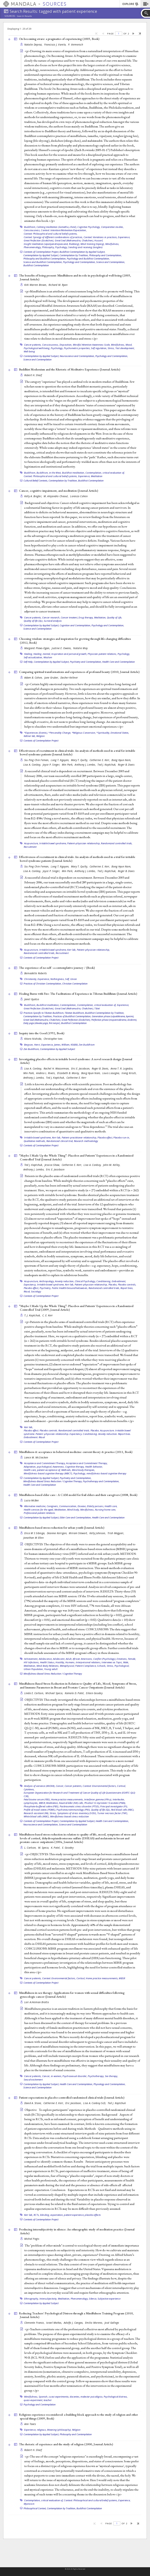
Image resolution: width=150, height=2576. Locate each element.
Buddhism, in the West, (48, 472)
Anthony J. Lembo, (86, 764)
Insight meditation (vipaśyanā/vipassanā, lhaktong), (52, 244)
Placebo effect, (105, 1137)
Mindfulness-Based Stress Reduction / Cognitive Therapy (53, 1673)
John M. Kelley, (112, 1165)
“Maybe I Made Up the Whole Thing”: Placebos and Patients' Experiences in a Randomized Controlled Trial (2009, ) (76, 1308)
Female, (132, 1658)
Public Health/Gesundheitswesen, (70, 1288)
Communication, (68, 1506)
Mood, (129, 344)
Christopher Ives (53, 1038)
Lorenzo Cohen (79, 496)
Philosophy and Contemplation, (105, 255)
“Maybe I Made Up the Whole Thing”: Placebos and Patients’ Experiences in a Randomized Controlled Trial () (76, 1157)
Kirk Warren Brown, (36, 285)
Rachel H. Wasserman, (57, 1068)
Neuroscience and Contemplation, (77, 356)
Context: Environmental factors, (99, 1786)
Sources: (10, 16)
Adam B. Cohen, (33, 677)
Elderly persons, (95, 1506)
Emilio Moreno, (94, 2322)
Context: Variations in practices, (100, 237)
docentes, (75, 2396)
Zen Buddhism (87, 1044)
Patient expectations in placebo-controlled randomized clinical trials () (71, 2097)
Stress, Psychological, (118, 1665)
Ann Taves (30, 2424)
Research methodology (86, 1141)
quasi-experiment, (33, 2400)
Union (73, 979)
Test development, (125, 348)
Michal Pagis (31, 2238)
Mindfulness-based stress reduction (69, 1816)
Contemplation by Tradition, (74, 255)
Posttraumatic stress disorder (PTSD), (80, 1806)
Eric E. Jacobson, (81, 1068)
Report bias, (126, 1288)
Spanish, (43, 2396)
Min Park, (68, 764)
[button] (145, 4)
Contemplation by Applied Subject (57, 1049)
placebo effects (93, 2215)
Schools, (101, 1665)
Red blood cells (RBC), (122, 1809)
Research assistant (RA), (36, 1813)
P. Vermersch (75, 44)
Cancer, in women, (52, 2076)
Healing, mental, (42, 654)
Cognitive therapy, (75, 1466)
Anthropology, (46, 1281)
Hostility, (60, 1662)
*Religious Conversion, (84, 732)
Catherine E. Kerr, (100, 760)
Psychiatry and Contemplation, (86, 661)
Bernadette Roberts (35, 973)
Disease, (82, 1506)
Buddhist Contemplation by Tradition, (104, 1012)
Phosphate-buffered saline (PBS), (41, 1806)
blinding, (45, 2215)
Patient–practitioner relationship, (79, 1137)
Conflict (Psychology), (104, 1658)
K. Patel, (56, 1847)
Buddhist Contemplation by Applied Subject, (82, 251)
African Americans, (83, 1658)
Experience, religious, (35, 2429)
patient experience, (74, 2215)
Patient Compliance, (86, 1665)
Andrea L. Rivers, (46, 1073)
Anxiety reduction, (64, 1281)
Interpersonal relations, (88, 1662)
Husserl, (98, 240)
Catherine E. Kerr (76, 1077)
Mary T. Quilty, (80, 760)
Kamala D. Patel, (75, 1693)
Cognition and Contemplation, (75, 625)
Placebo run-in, (121, 1137)
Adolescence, (45, 1658)
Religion (40, 736)
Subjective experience (109, 2298)
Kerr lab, (71, 949)
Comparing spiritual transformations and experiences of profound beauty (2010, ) (79, 672)
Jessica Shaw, (53, 1165)
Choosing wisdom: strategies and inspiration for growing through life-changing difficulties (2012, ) (75, 641)
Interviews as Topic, (111, 1662)
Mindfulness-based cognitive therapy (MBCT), (48, 1473)
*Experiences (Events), (36, 732)
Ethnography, (31, 2298)
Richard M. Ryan (58, 285)
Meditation (97, 476)
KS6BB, (74, 1044)
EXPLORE (130, 4)
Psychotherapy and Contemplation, (101, 1481)
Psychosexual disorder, (74, 2076)
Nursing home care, (105, 1509)
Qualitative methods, (35, 1141)
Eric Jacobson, (73, 2103)
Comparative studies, (112, 227)
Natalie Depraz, (33, 44)
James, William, (62, 1044)
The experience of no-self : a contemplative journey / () (57, 968)
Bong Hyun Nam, (121, 760)
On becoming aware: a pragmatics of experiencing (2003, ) (59, 39)
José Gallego (112, 2322)
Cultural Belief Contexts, (36, 480)
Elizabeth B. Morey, (68, 1073)
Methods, (66, 1470)
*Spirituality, (103, 732)
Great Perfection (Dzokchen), (39, 240)
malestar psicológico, (91, 2396)
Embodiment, (119, 1281)
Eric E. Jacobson (55, 1169)
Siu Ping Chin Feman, (37, 760)
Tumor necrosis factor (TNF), (112, 1813)
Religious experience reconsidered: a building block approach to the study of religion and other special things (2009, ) (78, 2416)
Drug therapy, (85, 617)
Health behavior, (94, 1466)
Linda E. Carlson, (34, 1693)
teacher (48, 2400)
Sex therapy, (111, 2076)
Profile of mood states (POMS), (40, 1809)
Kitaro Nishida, (33, 1038)
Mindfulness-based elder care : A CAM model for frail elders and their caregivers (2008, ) (78, 1495)
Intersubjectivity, (48, 2298)
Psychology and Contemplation (40, 2404)
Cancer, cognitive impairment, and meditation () (58, 491)
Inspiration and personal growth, (69, 654)
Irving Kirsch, (129, 1073)
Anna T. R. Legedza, (122, 1068)
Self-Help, (28, 661)
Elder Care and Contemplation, (75, 1517)
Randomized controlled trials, (116, 843)
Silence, (93, 2298)
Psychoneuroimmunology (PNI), (73, 1809)
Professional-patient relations (39, 1513)
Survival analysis (53, 620)
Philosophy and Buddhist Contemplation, (44, 258)
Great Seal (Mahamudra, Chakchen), (74, 240)
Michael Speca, (54, 1693)
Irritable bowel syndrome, (53, 843)
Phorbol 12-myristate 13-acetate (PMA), (105, 1803)
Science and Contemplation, (110, 262)
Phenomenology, (33, 247)
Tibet (97, 1008)
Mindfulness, (112, 244)
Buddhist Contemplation (36, 265)
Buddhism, (30, 227)
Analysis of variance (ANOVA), (39, 1786)
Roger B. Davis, (101, 1068)
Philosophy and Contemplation (76, 2434)
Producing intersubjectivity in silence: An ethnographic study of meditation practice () (76, 2231)
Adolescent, (59, 1658)
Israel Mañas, (54, 2322)
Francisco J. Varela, (55, 44)
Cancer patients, (33, 344)
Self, (67, 979)
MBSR (122, 1978)
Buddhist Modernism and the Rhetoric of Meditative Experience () (69, 369)
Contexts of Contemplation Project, (41, 251)
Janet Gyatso (31, 999)
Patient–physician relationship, (83, 843)
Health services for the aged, (39, 1509)
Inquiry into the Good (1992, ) (41, 1033)
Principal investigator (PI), (114, 1806)
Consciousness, (32, 230)
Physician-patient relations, (102, 654)
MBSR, (42, 1803)
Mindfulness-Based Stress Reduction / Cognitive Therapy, (52, 1481)
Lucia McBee (31, 1500)
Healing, (28, 654)
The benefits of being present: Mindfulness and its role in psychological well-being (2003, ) (75, 277)
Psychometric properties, (77, 348)
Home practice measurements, (67, 1799)
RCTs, (36, 2215)
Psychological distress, (116, 2396)
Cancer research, (51, 617)
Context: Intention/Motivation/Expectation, (64, 230)
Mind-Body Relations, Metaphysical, (55, 1665)
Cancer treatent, (69, 617)
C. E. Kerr (47, 1315)
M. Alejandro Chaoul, (56, 496)
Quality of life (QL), (33, 620)
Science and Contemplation (37, 359)
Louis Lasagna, (111, 1073)
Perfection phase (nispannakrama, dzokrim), (114, 1019)
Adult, (69, 1658)
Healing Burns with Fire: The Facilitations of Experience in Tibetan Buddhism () (78, 994)
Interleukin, (119, 1799)
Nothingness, (57, 979)
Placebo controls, (127, 1284)
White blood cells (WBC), (37, 1816)
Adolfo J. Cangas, (74, 2322)
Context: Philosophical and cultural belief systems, (51, 233)
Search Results (24, 16)
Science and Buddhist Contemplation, (42, 262)
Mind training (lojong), (92, 244)
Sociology (36, 1291)
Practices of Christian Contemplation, (43, 983)
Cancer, (60, 1786)
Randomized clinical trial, (59, 1141)
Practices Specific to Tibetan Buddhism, (44, 1012)
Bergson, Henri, (32, 1044)
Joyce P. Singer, (52, 764)
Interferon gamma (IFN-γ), (98, 1799)
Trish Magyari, (116, 1533)
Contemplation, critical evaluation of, (105, 472)
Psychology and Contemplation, (79, 262)
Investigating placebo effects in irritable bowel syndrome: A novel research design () (75, 1061)
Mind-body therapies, (83, 1470)
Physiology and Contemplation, (109, 2084)
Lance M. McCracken (36, 1457)
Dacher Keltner (69, 677)
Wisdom (47, 657)
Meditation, (100, 617)
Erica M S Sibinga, (35, 1533)
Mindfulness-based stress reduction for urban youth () (61, 1528)
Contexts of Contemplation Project (41, 740)
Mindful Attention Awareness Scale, (91, 344)
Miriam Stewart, (78, 1533)
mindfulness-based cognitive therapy (106, 1473)
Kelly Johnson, (98, 1533)
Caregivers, (53, 1506)
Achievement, (31, 1658)
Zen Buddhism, (31, 1049)
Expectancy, (30, 1284)
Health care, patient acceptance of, (42, 1470)
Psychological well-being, (37, 348)
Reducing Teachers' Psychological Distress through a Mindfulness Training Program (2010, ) (76, 2315)
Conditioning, (103, 1281)
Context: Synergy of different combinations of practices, (53, 237)
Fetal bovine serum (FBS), (37, 1799)
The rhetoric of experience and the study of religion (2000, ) (66, 2444)
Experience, (124, 237)
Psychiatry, (45, 1288)
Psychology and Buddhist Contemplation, (88, 258)
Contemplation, (68, 1005)
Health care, (111, 1506)
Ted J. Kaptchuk (117, 2103)
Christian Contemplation (75, 983)
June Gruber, (52, 677)
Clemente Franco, (34, 2322)
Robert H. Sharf (33, 375)
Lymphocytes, (31, 1803)
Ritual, (27, 1291)
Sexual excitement (33, 2079)
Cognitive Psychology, (88, 227)
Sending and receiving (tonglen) (85, 247)
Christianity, (30, 979)
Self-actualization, (33, 657)
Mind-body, (73, 1509)
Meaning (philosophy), (59, 2429)
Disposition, (65, 344)
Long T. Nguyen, (60, 760)
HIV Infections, (31, 1662)
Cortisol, (121, 1786)
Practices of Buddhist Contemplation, (72, 1016)
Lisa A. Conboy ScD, (95, 2103)
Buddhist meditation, (73, 472)
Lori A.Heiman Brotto (36, 2002)
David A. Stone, (33, 2103)
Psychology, (61, 247)
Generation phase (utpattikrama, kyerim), (113, 1016)
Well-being (29, 351)
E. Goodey (67, 1847)
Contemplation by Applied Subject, (41, 255)
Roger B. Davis (126, 764)
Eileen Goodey (94, 1693)
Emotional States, (120, 732)
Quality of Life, (114, 617)
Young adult (50, 1669)
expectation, (56, 2215)
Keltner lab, (30, 736)
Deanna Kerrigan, (57, 1533)
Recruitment (30, 846)
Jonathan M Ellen (33, 1537)
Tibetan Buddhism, (74, 1012)
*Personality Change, (59, 732)
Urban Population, (34, 1669)
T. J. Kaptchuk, (32, 1315)
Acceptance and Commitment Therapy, (45, 1463)
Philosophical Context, (35, 2508)
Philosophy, (48, 247)
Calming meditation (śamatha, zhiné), (56, 227)
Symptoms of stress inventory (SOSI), (77, 1813)
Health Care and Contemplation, (112, 1821)
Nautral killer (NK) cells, (71, 1803)
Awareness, (59, 1466)
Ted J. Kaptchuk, (107, 764)
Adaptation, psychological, (38, 1466)
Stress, (111, 348)
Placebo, (112, 1284)
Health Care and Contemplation (118, 661)
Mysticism (29, 2503)
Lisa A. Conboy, (32, 764)
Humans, (70, 1662)
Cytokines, (29, 1789)
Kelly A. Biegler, (33, 496)
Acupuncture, (31, 843)
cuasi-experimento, (59, 2396)
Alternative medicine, (35, 1506)
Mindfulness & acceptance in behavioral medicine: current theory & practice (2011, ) (75, 1452)
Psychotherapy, (96, 2076)
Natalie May (80, 648)
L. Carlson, (30, 1847)
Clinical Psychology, (85, 1281)
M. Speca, (44, 1847)
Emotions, (122, 1658)
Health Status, (47, 1662)
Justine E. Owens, (62, 648)
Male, (126, 1662)
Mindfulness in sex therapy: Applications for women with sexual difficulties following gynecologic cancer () (71, 1995)
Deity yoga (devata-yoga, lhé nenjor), (42, 1023)
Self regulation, (99, 348)
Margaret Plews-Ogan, (37, 648)
